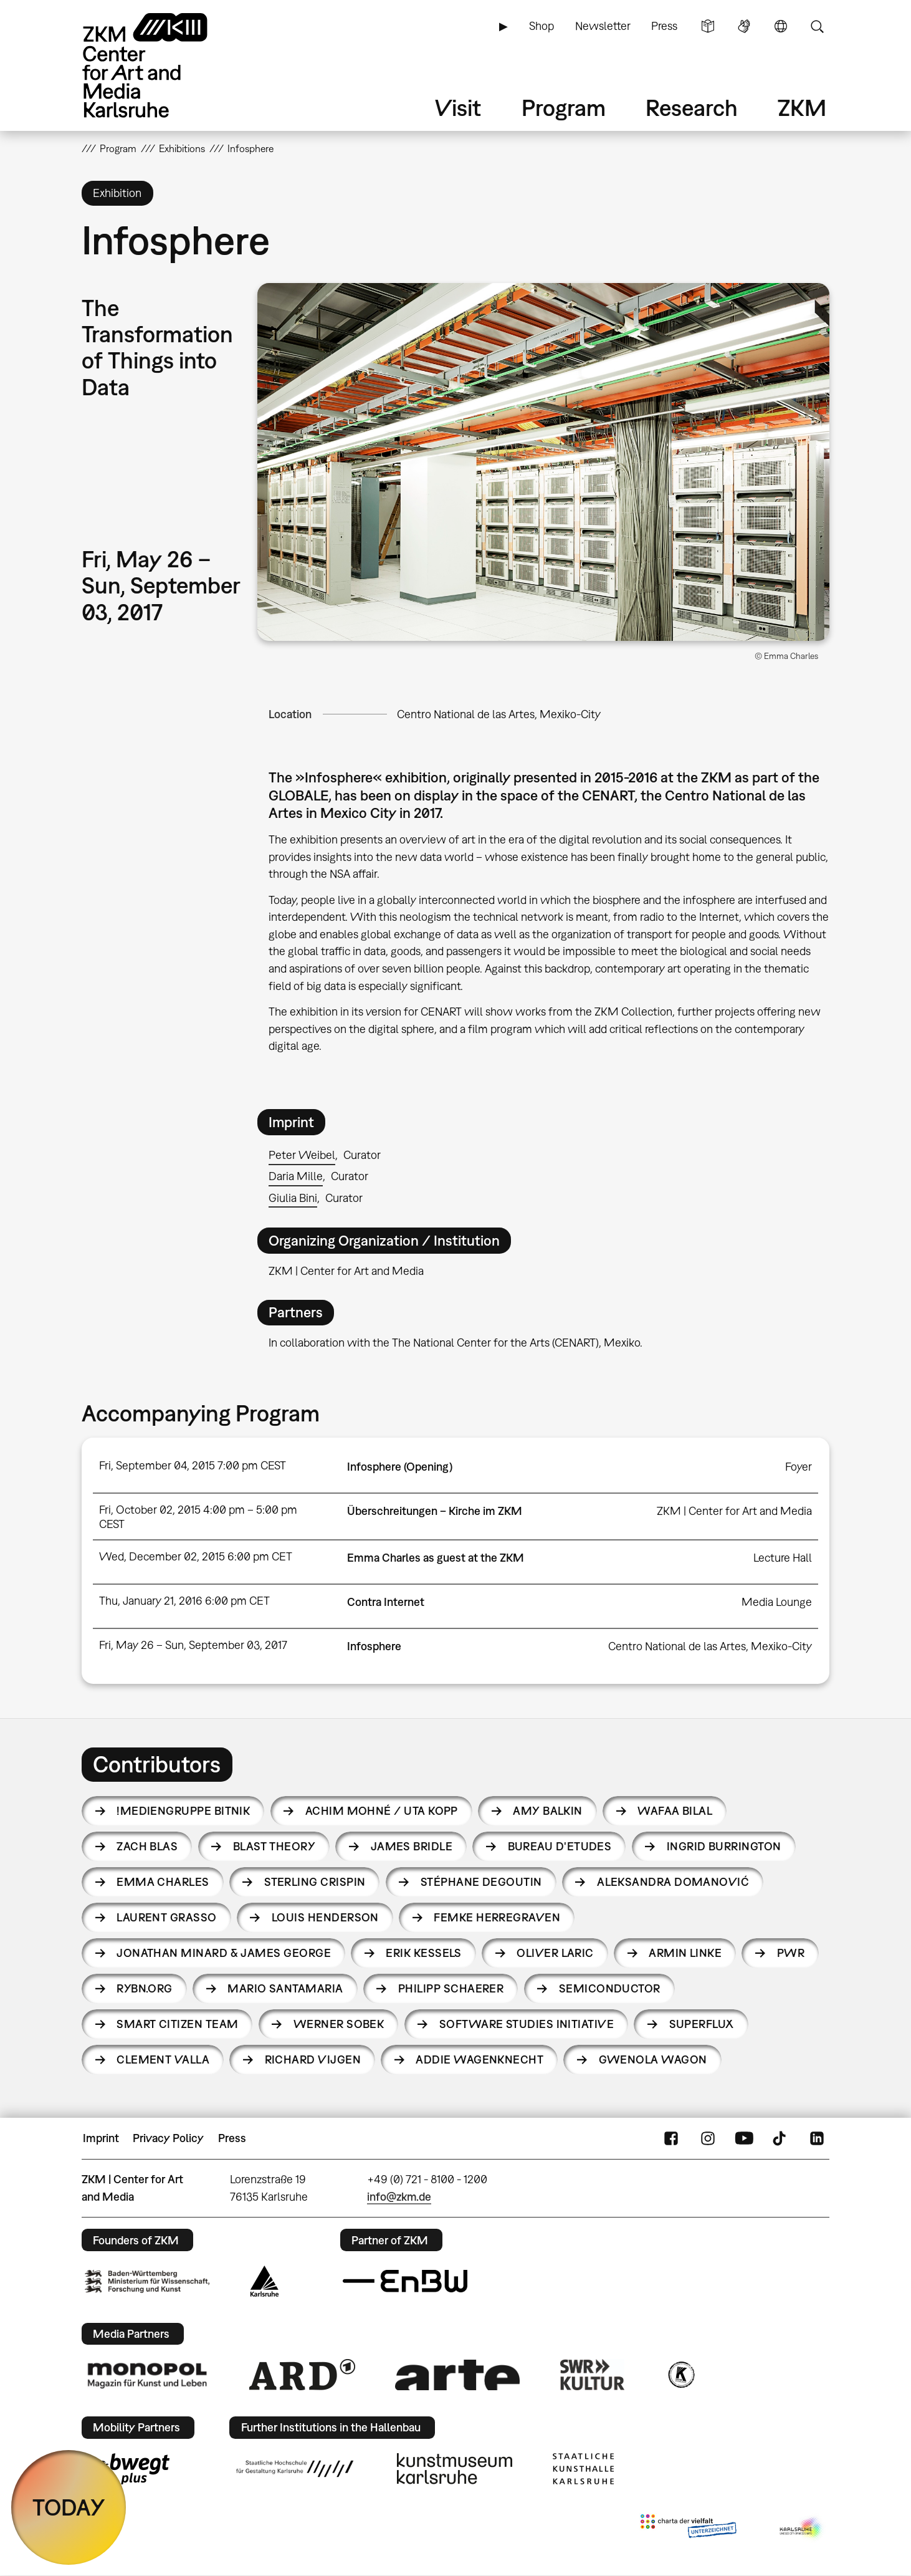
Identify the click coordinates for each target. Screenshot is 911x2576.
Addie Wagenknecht (479, 2059)
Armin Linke (685, 1952)
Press (664, 25)
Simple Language (707, 26)
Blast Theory (274, 1846)
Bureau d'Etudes (560, 1846)
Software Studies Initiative (526, 2024)
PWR (790, 1952)
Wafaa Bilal (674, 1810)
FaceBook (671, 2138)
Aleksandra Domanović (673, 1881)
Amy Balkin (548, 1810)
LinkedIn (816, 2138)
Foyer (798, 1466)
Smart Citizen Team (177, 2024)
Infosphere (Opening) (399, 1466)
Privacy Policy (168, 2138)
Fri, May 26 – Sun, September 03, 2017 (193, 1644)
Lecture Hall (782, 1557)
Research (692, 107)
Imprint (101, 2138)
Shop (541, 25)
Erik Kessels (424, 1952)
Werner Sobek (338, 2024)
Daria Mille (296, 1176)
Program (564, 107)
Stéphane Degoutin (481, 1881)
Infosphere (374, 1646)
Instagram (707, 2138)
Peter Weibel (302, 1154)
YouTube (744, 2138)
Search (816, 26)
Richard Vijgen (313, 2059)
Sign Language (744, 26)
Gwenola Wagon (653, 2059)
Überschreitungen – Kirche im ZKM (434, 1510)
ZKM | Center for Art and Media (734, 1510)
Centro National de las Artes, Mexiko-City (499, 714)
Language (780, 26)
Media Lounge (777, 1601)
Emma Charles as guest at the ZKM (435, 1557)
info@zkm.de (399, 2196)
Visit (458, 107)
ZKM (802, 107)
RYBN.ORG (145, 1988)
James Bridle (412, 1846)
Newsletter (603, 25)
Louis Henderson (325, 1917)
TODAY (68, 2507)
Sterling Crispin (314, 1881)
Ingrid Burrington (724, 1846)
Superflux (701, 2024)
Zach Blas (147, 1846)
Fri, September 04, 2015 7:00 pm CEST (192, 1465)
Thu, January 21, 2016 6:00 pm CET (184, 1600)
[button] (543, 462)
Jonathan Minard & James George (224, 1952)
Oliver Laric (555, 1952)
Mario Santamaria (285, 1988)
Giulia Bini (293, 1197)
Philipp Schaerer (450, 1988)
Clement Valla (163, 2059)
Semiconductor (610, 1988)
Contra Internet (385, 1601)
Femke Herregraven (497, 1917)
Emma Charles (163, 1881)
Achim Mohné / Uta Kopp (381, 1810)
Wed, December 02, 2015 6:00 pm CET (195, 1556)
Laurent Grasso (166, 1917)
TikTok (780, 2138)
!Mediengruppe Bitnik (183, 1810)
